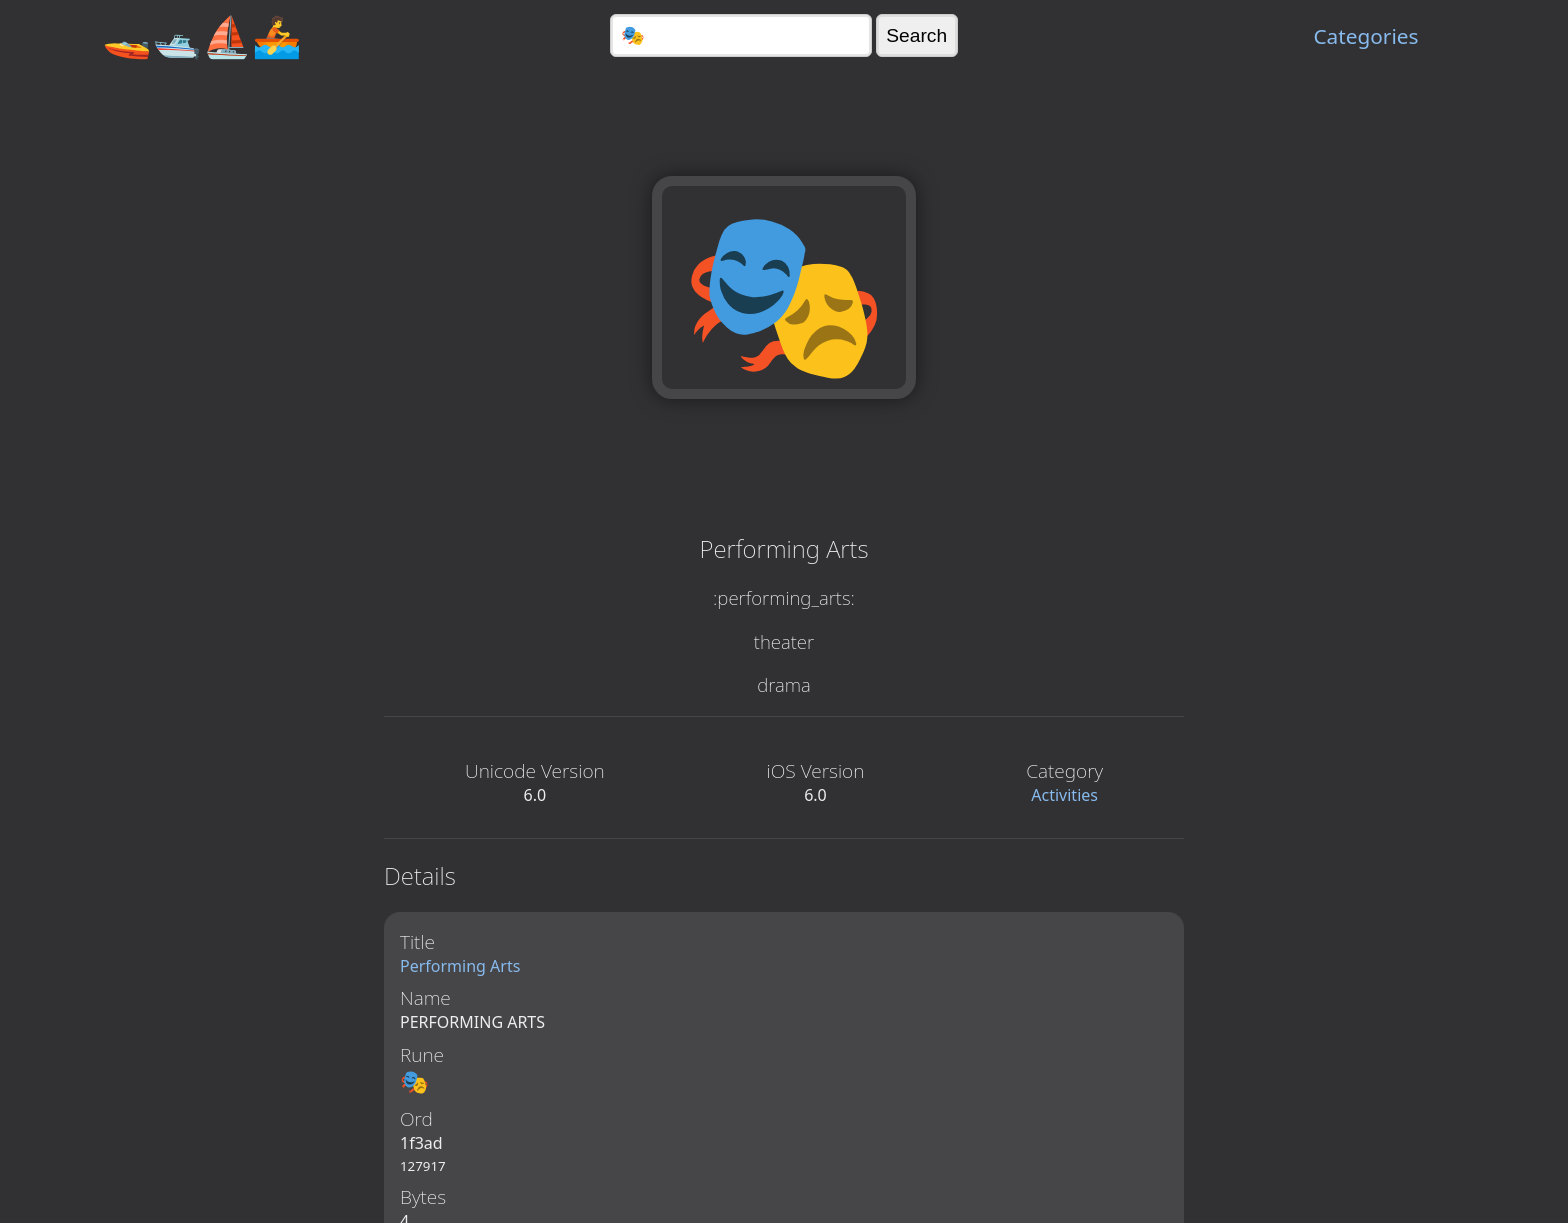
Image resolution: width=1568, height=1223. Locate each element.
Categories (1365, 36)
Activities (1064, 795)
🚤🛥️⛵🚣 (202, 35)
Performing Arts (460, 966)
